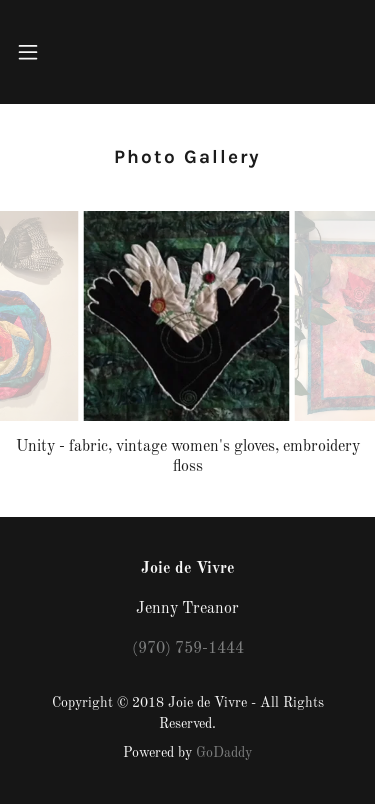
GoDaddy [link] (224, 753)
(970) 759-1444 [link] (188, 649)
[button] (30, 52)
